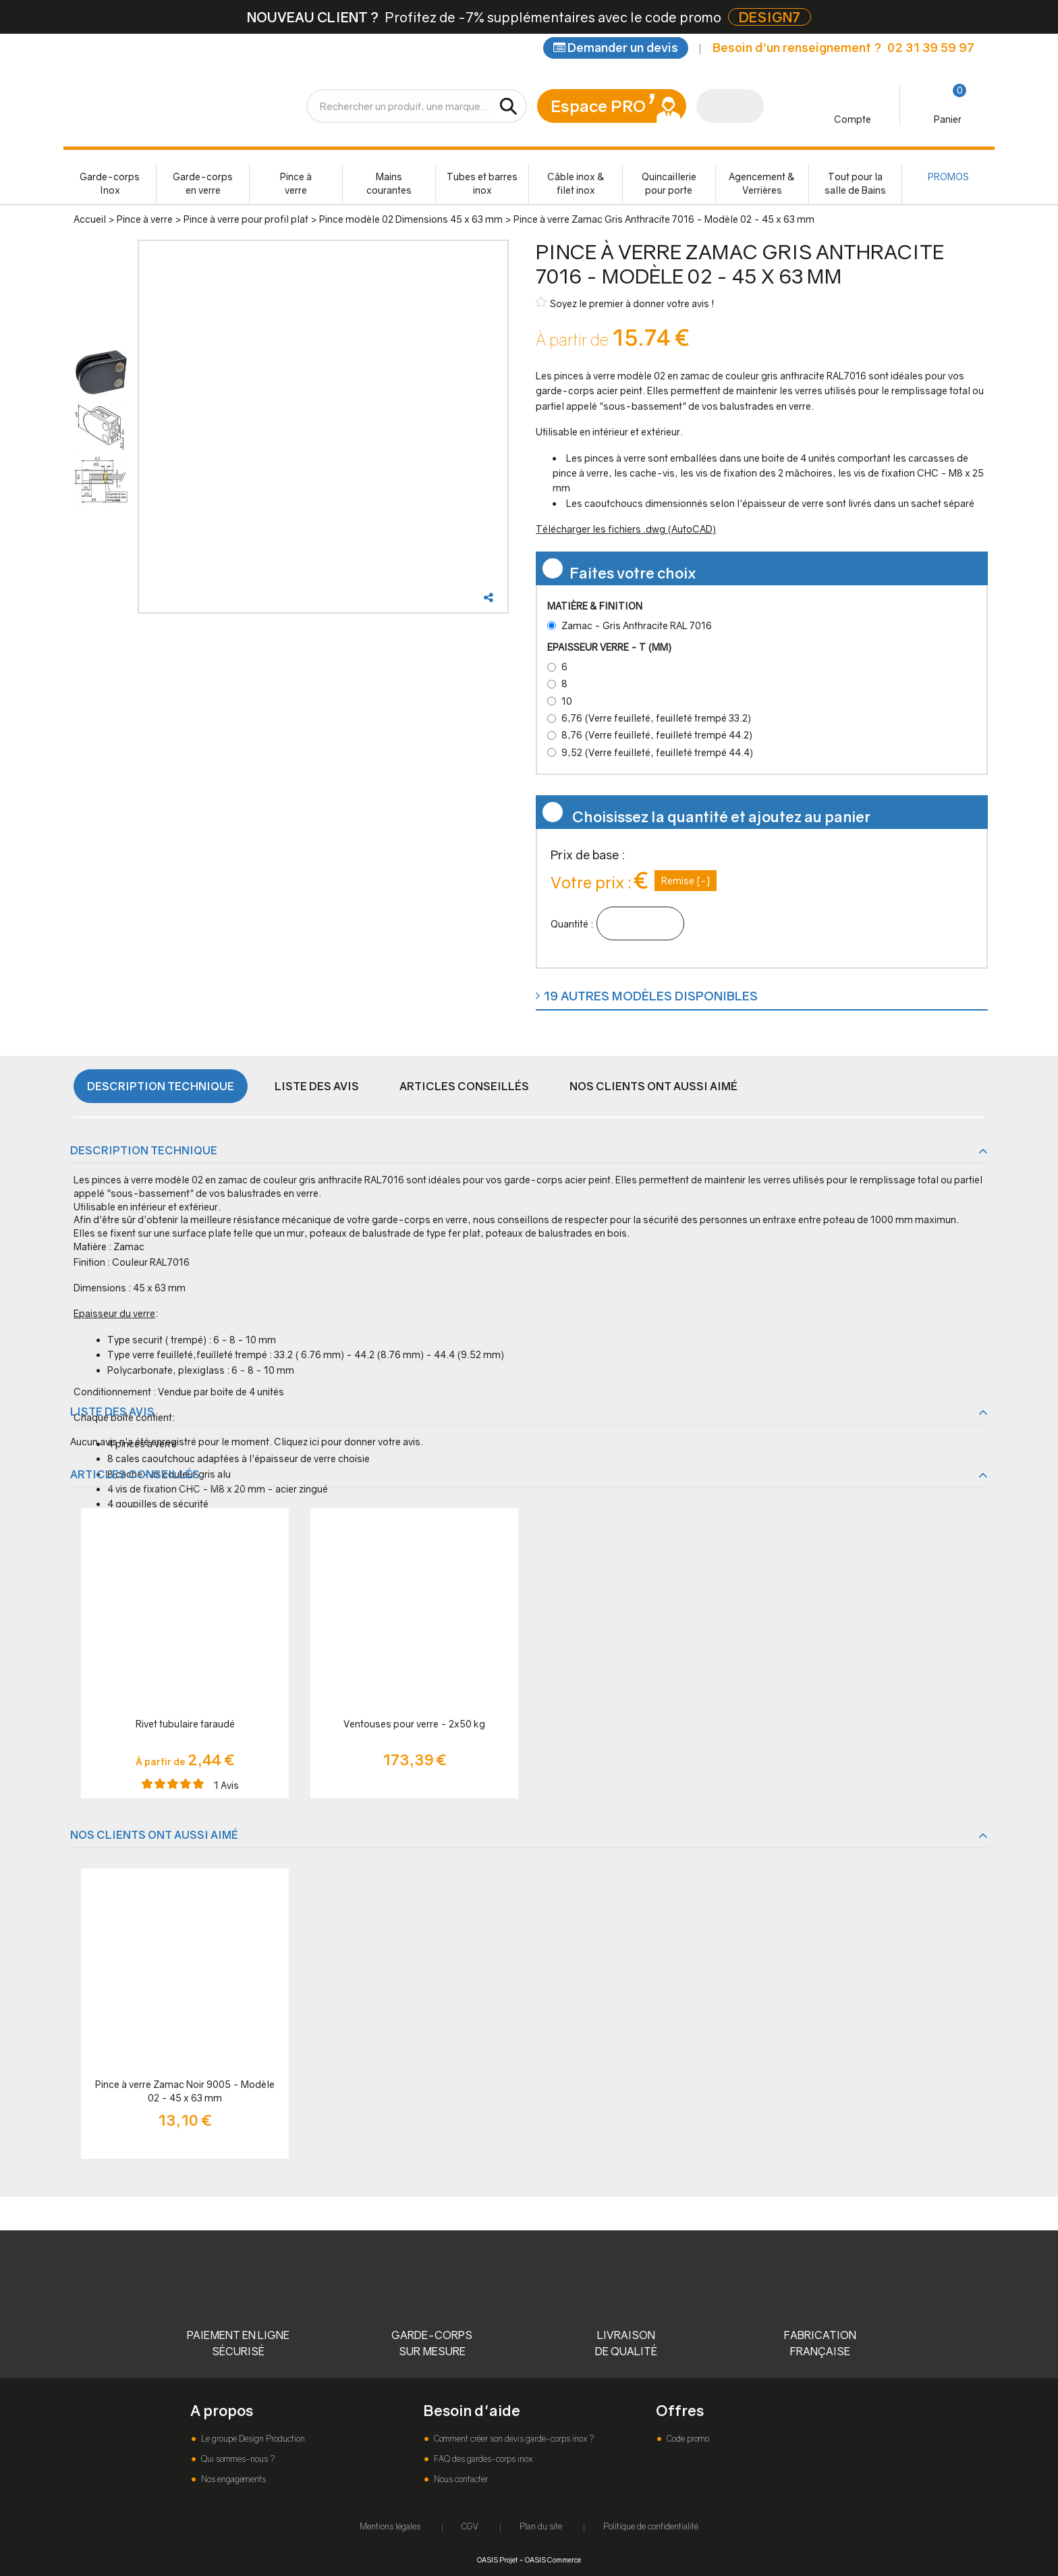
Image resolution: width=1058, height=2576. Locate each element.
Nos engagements (232, 2479)
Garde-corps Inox (110, 183)
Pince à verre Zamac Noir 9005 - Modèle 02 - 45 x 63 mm (185, 2090)
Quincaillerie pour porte (669, 183)
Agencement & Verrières (762, 183)
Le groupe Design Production (252, 2439)
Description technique (160, 1086)
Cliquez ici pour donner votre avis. (348, 1441)
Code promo (687, 2439)
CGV (470, 2526)
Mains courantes (389, 183)
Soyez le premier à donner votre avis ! (625, 302)
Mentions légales (390, 2526)
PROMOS (948, 176)
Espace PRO (598, 105)
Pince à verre (296, 183)
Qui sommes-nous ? (237, 2459)
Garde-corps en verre (203, 183)
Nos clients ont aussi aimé (653, 1086)
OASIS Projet (497, 2559)
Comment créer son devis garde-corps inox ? (513, 2439)
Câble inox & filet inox (576, 183)
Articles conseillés (464, 1086)
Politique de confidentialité (650, 2526)
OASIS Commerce (553, 2559)
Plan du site (541, 2526)
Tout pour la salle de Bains (855, 183)
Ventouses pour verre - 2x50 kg (414, 1723)
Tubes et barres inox (482, 183)
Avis (226, 1785)
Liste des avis (317, 1086)
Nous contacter (460, 2479)
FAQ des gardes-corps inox (482, 2459)
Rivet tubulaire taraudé (185, 1723)
